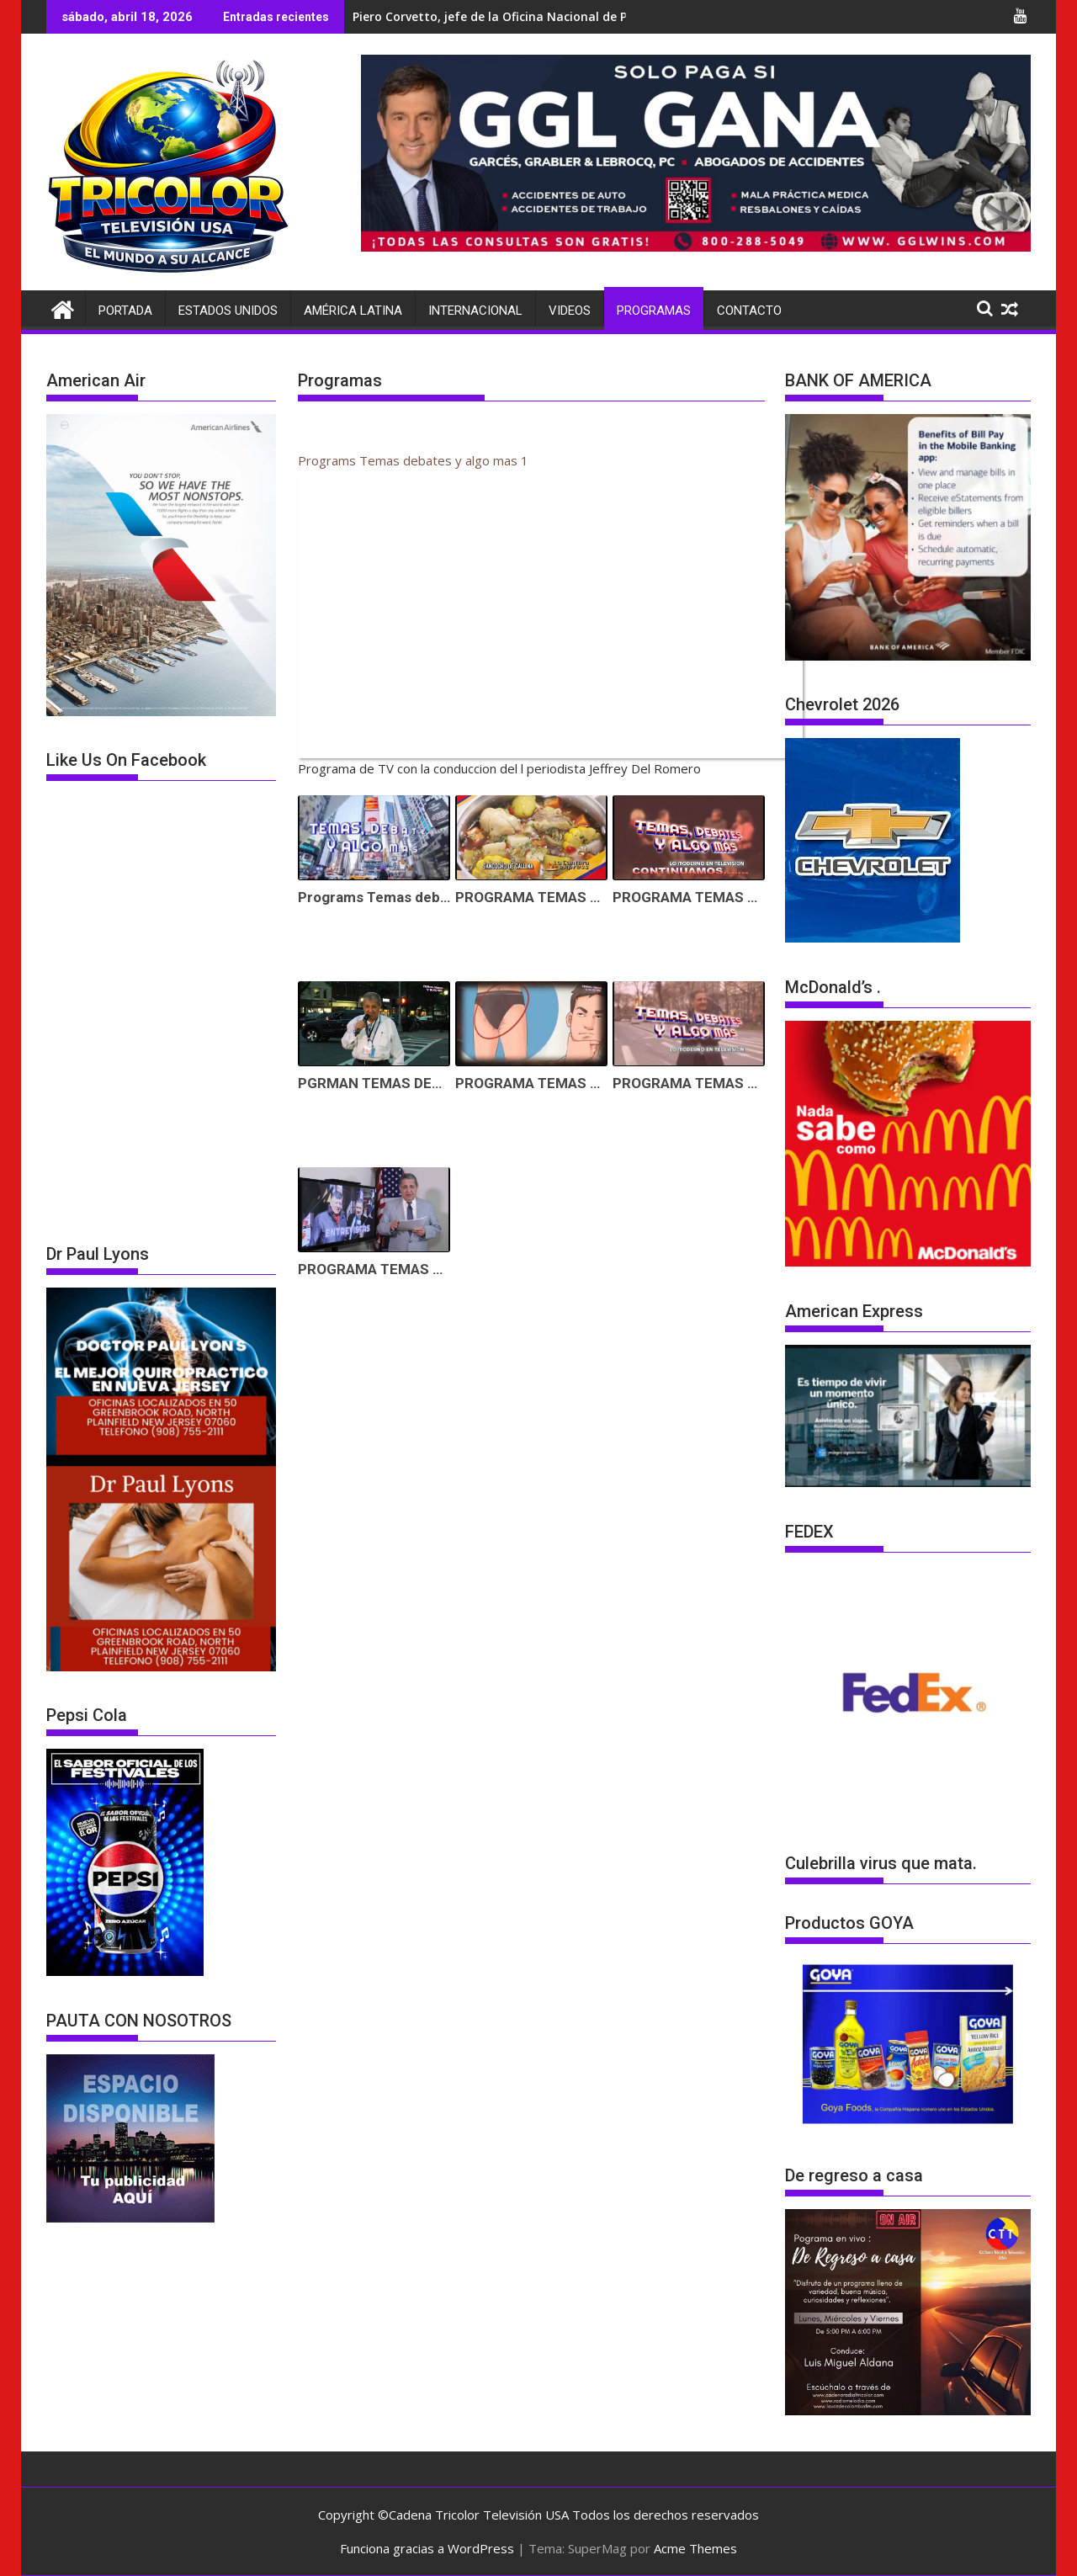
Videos (570, 310)
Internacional (475, 310)
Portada (125, 310)
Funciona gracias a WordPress (427, 2548)
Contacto (749, 310)
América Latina (353, 310)
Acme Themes (695, 2548)
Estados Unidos (228, 310)
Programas (654, 310)
